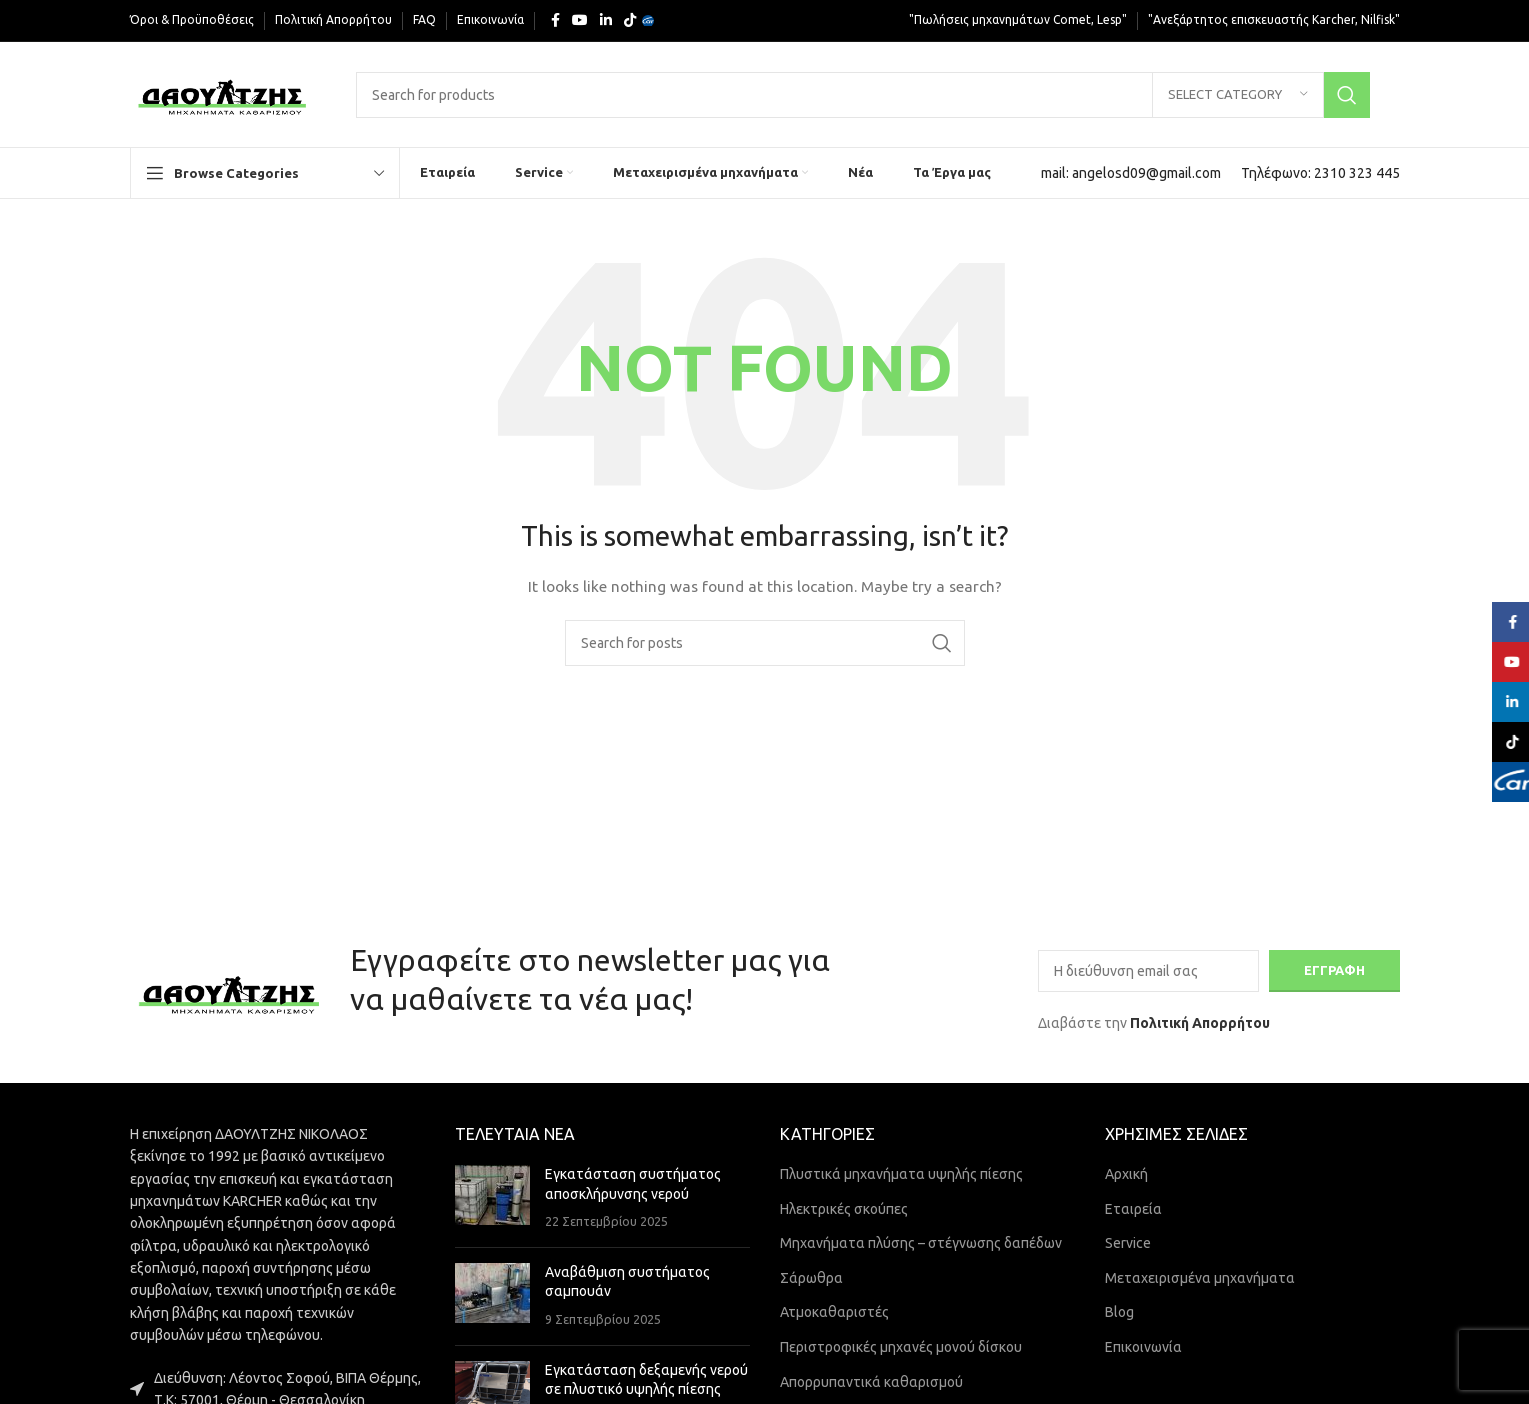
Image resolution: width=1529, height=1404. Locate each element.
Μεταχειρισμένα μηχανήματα (1200, 1278)
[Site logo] (223, 93)
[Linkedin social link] (606, 20)
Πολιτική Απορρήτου (1200, 1023)
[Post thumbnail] (492, 1198)
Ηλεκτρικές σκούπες (844, 1209)
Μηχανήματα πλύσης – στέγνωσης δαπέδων (921, 1243)
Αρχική (1126, 1174)
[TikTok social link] (630, 20)
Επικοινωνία (1143, 1347)
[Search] (862, 95)
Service (1128, 1243)
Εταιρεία (1133, 1209)
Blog (1119, 1312)
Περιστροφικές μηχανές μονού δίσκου (901, 1347)
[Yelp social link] (648, 21)
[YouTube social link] (580, 20)
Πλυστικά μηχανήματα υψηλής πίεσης (901, 1174)
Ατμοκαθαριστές (834, 1312)
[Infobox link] (1131, 173)
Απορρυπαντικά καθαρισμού (871, 1382)
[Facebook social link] (555, 20)
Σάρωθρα (811, 1278)
